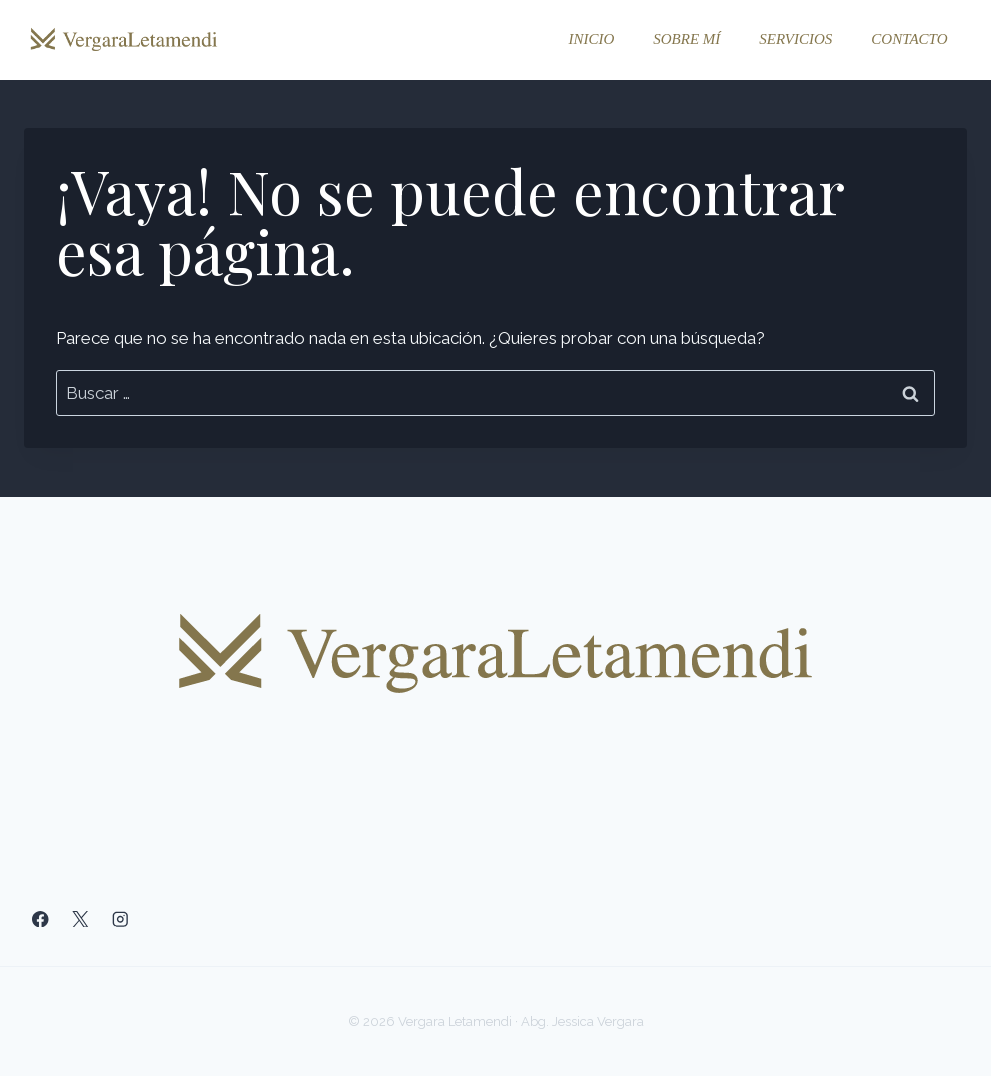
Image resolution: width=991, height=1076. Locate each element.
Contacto (909, 39)
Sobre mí (686, 39)
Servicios (795, 39)
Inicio (591, 39)
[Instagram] (120, 919)
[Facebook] (40, 919)
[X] (80, 919)
